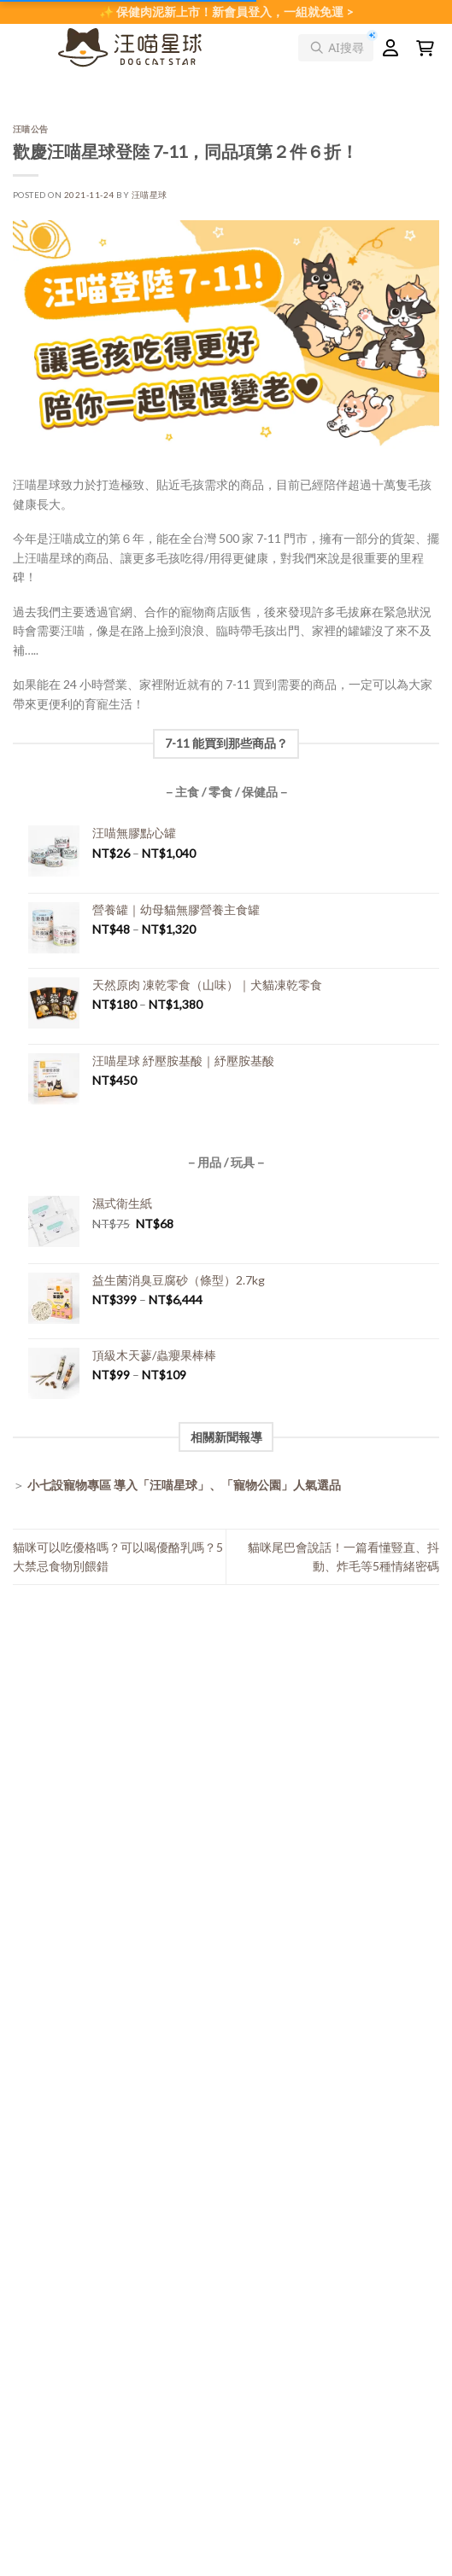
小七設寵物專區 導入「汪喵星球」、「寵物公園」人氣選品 (184, 1484)
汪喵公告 (31, 129)
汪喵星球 (149, 194)
